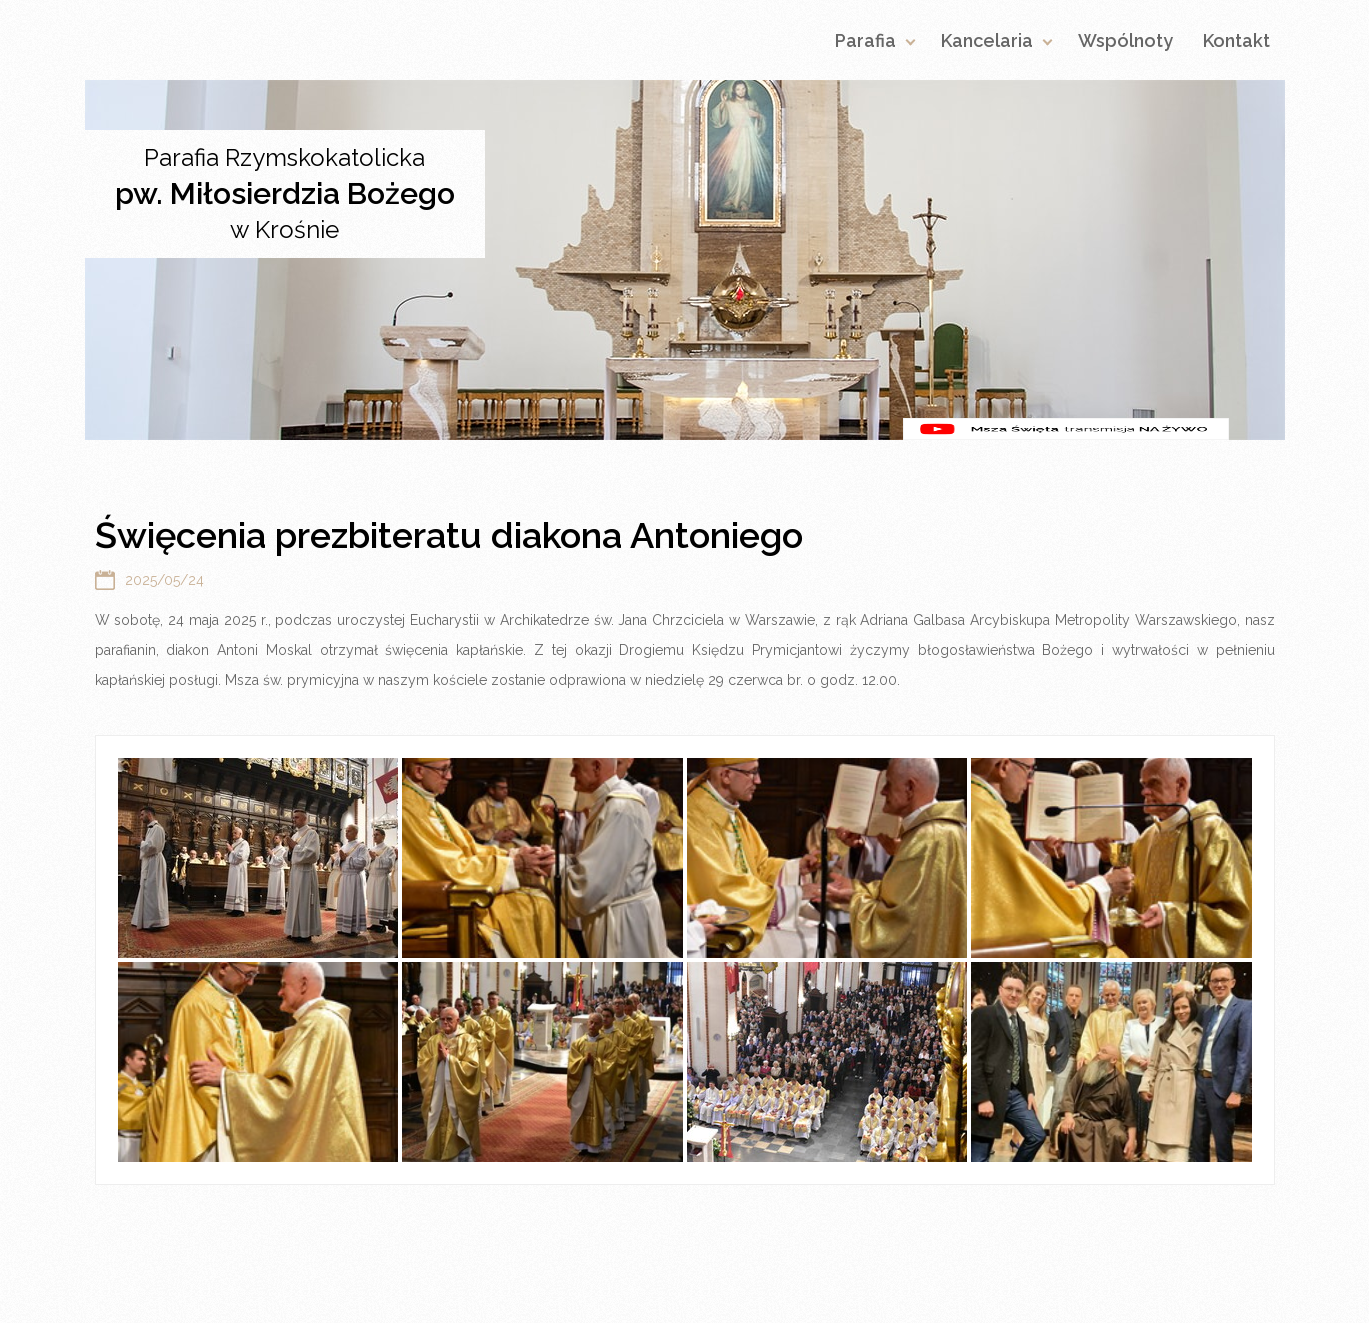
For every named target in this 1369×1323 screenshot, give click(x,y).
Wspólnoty (1125, 40)
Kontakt (1236, 40)
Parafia (865, 40)
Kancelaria (987, 40)
